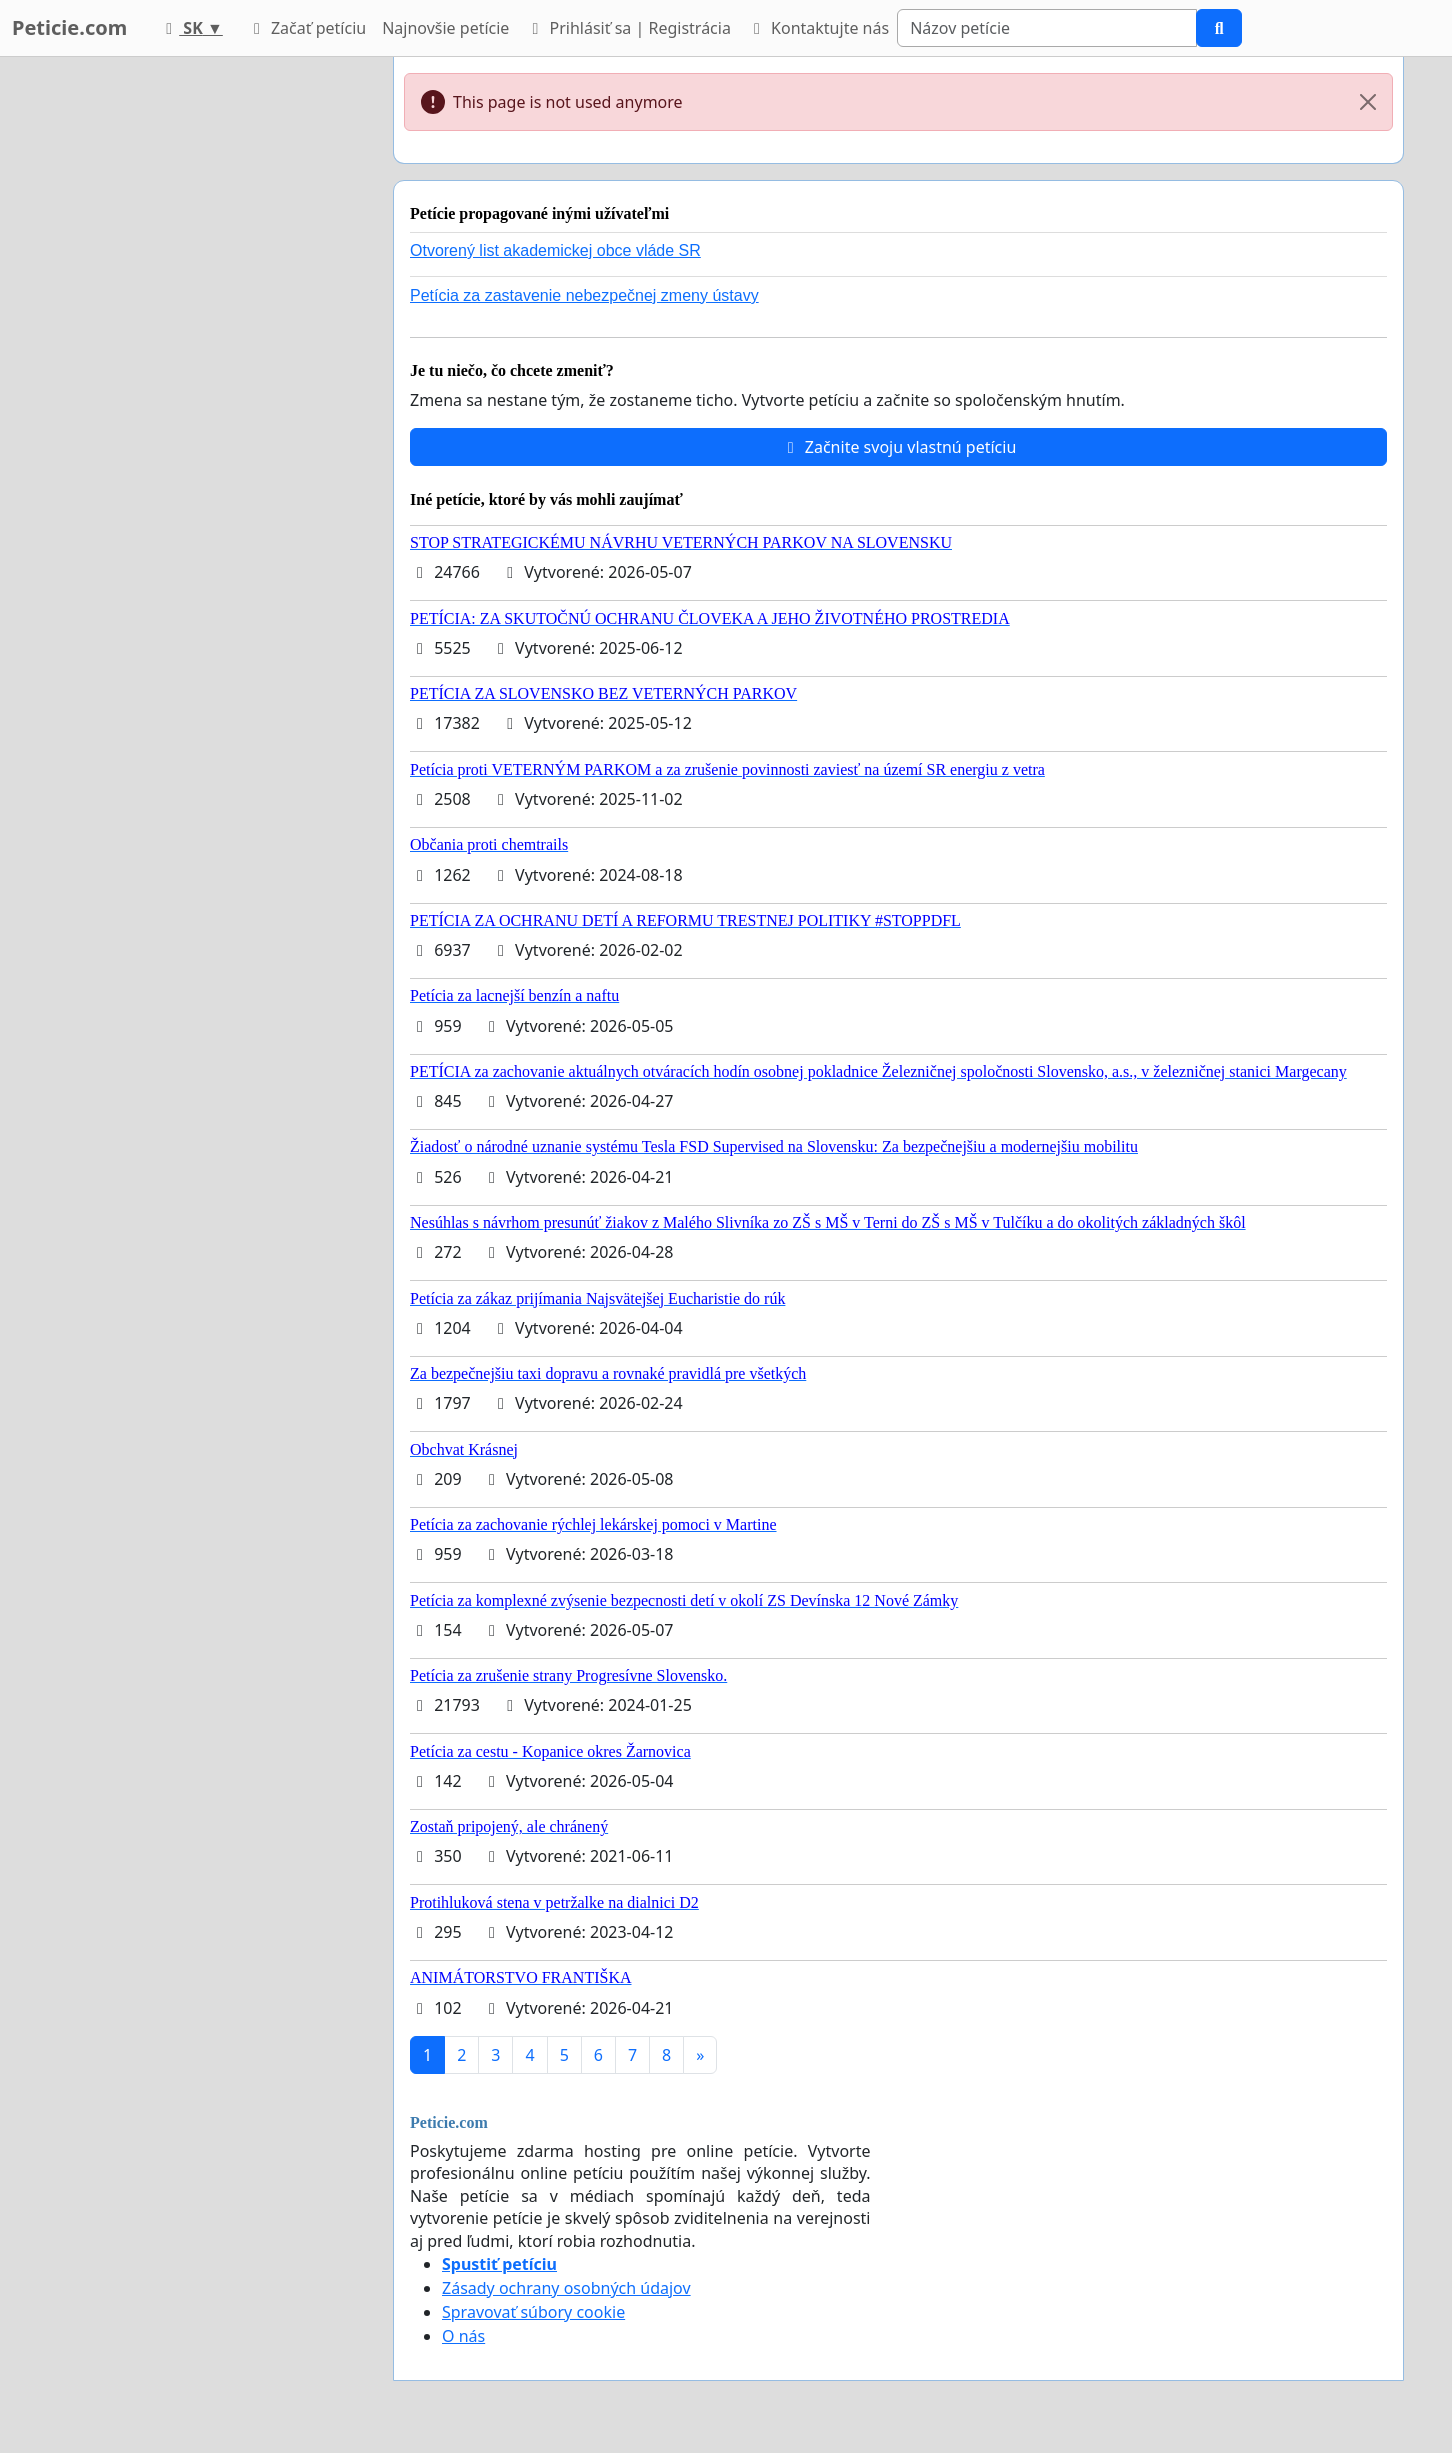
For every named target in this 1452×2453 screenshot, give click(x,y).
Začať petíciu (306, 28)
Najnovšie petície (445, 28)
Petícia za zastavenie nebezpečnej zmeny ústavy (584, 295)
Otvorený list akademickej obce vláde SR (555, 250)
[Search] (1047, 28)
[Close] (1368, 102)
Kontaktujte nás (818, 28)
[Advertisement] (198, 357)
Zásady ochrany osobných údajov (566, 2288)
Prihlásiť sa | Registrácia (628, 28)
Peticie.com (69, 27)
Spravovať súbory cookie (533, 2312)
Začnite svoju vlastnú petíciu (899, 447)
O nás (463, 2336)
